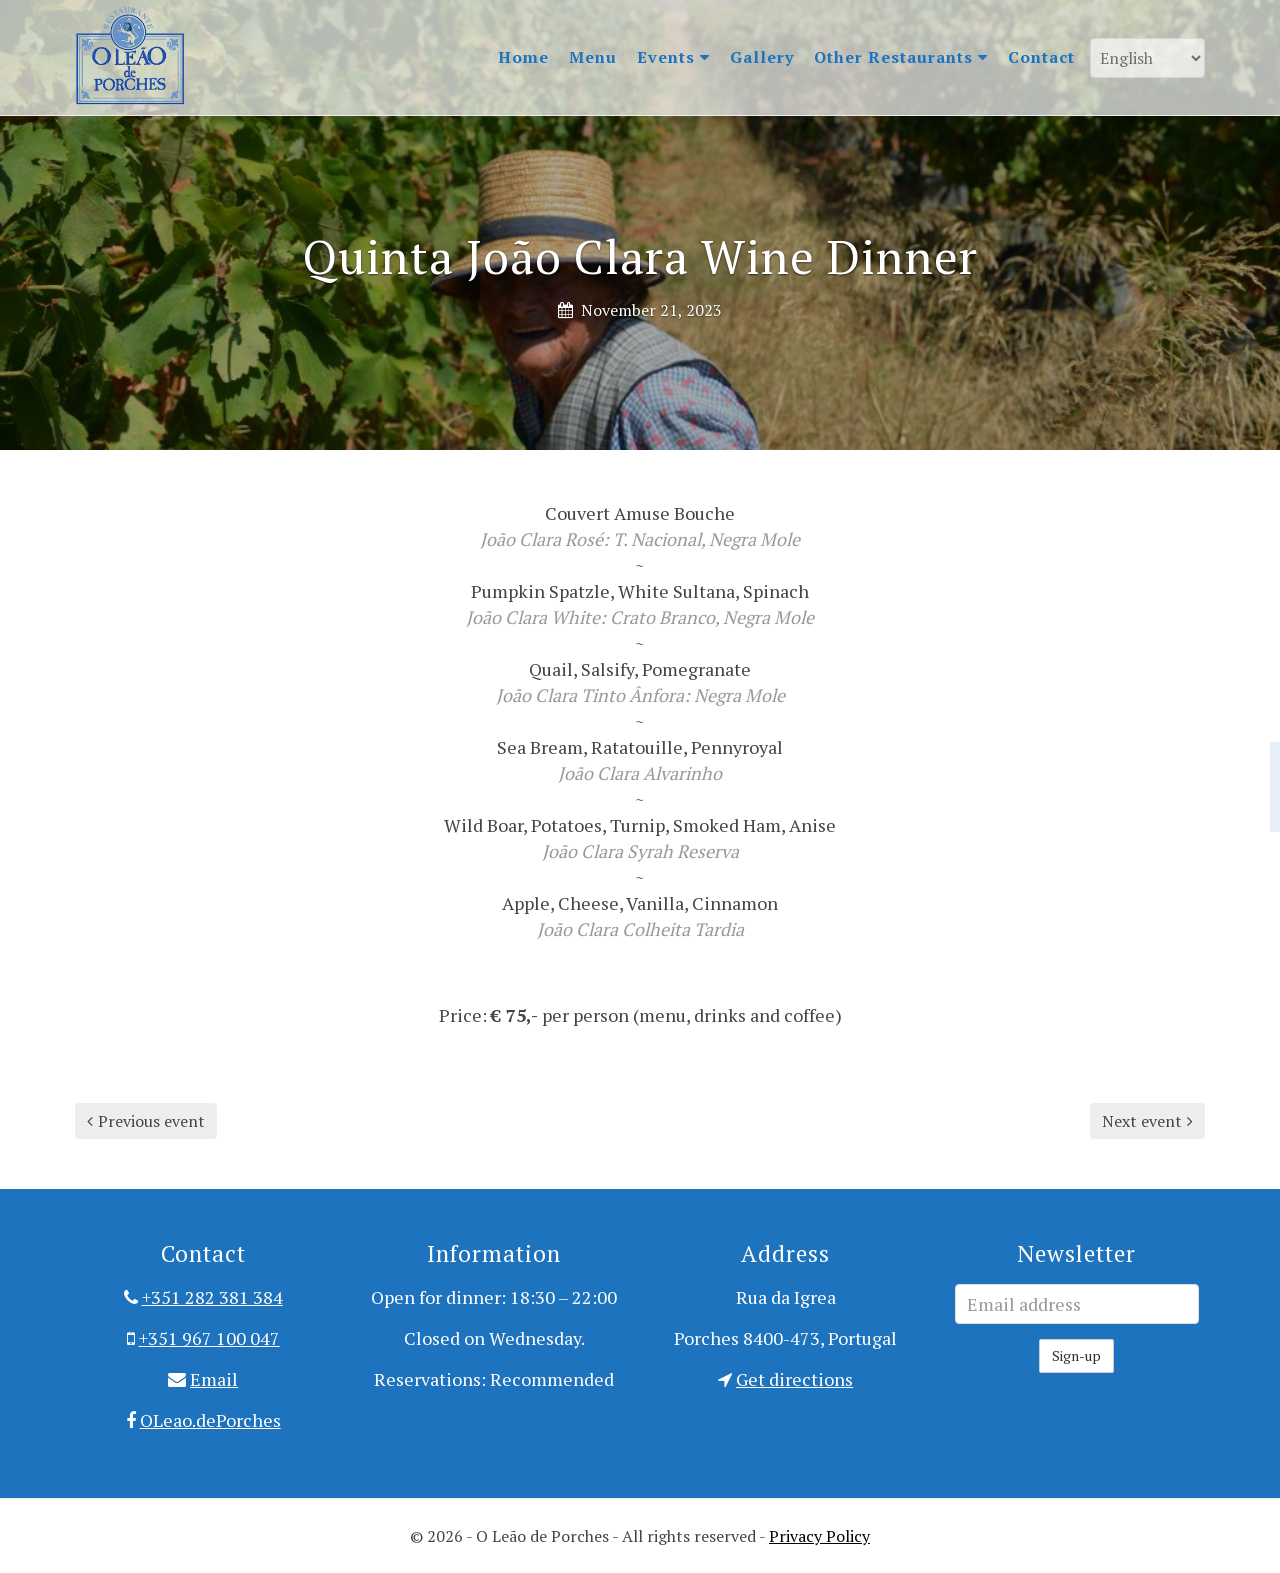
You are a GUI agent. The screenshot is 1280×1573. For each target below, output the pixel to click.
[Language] (1147, 58)
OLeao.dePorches (210, 1420)
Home (523, 57)
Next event (1147, 1121)
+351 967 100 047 (209, 1338)
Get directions (794, 1379)
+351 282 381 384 (212, 1297)
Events (673, 57)
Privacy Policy (819, 1536)
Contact (1041, 57)
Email (214, 1379)
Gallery (762, 57)
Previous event (146, 1121)
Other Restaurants (901, 57)
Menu (593, 57)
